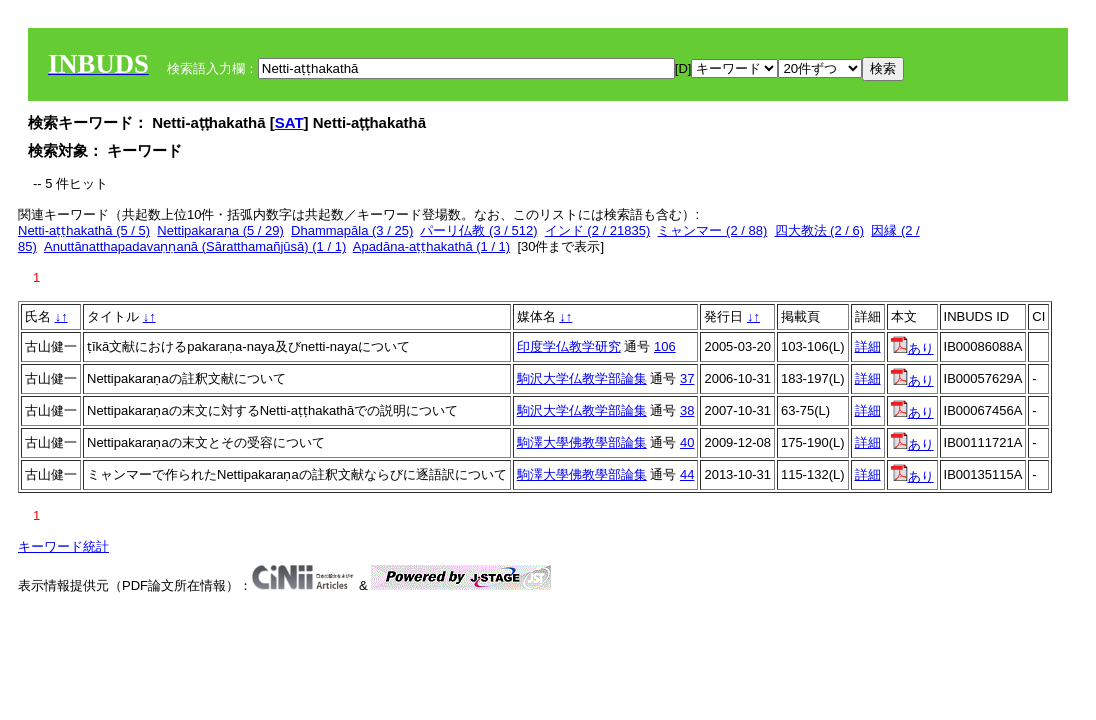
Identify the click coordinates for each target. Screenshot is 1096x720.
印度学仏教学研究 (569, 346)
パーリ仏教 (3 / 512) (478, 230)
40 (687, 442)
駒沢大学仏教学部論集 (582, 378)
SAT (289, 122)
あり (912, 348)
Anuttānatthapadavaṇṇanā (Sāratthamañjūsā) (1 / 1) (195, 246)
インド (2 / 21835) (598, 230)
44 (687, 474)
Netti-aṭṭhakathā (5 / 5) (84, 230)
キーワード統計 (63, 546)
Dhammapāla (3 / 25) (352, 230)
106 (665, 346)
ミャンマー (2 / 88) (712, 230)
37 (687, 378)
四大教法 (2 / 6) (820, 230)
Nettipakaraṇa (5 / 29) (220, 230)
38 (687, 410)
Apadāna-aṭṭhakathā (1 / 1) (431, 246)
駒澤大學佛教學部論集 (582, 442)
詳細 (868, 346)
